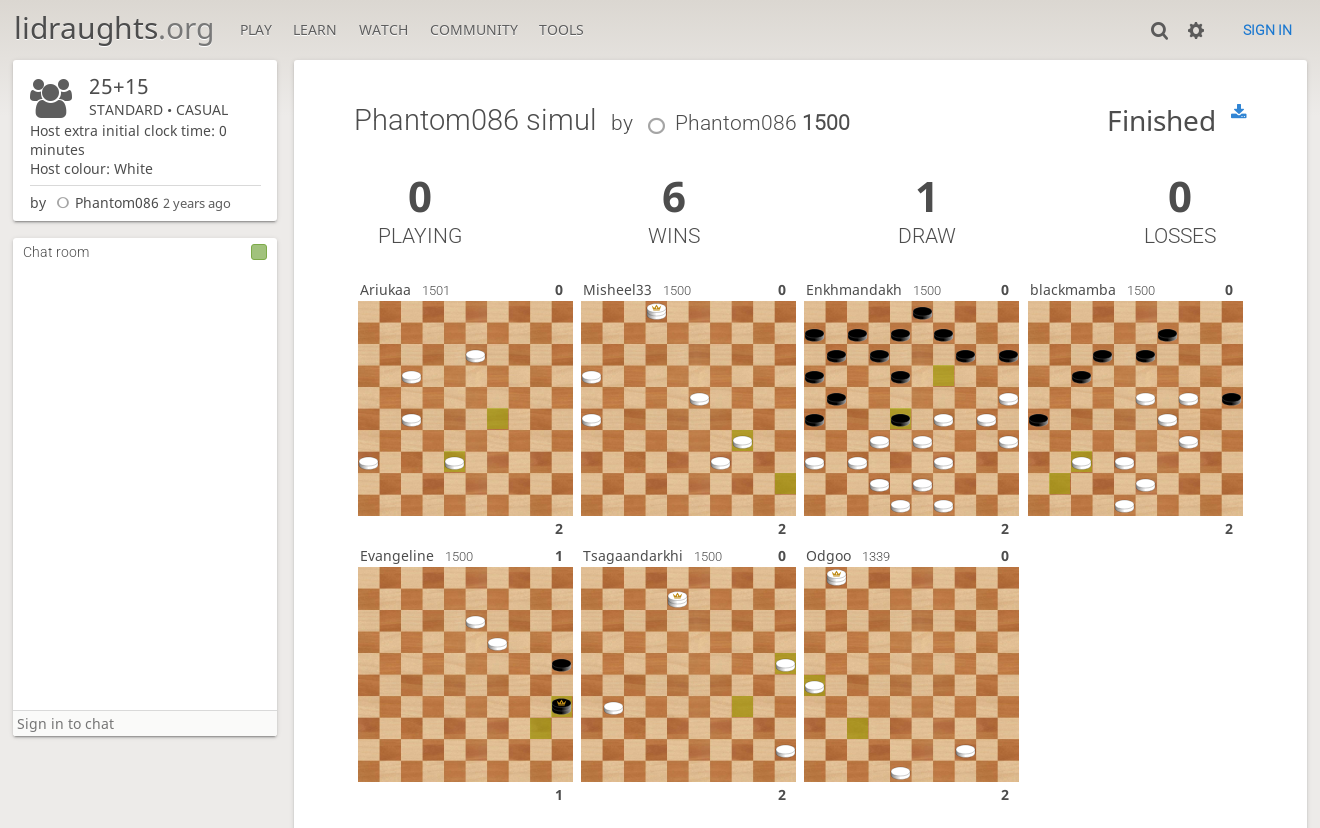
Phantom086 (104, 202)
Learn (315, 29)
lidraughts (114, 27)
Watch (383, 29)
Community (474, 29)
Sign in (1267, 30)
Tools (561, 29)
